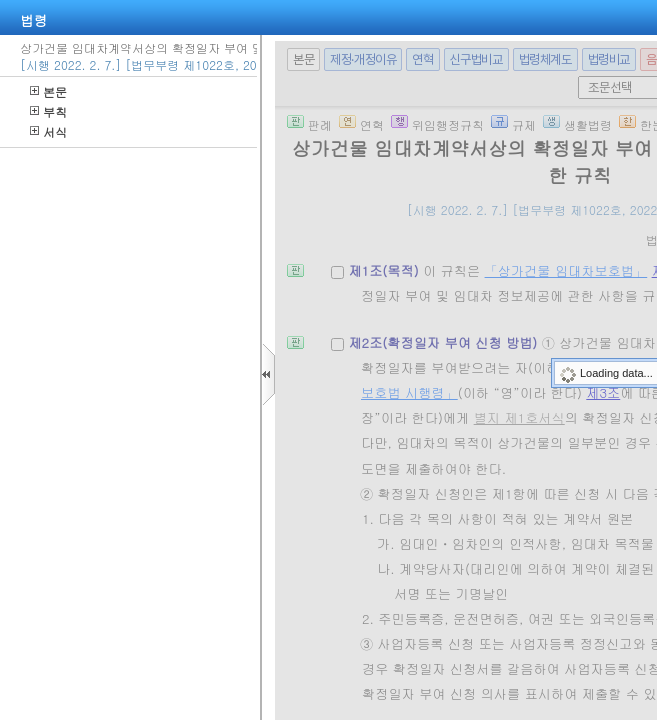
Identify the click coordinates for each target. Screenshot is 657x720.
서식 (48, 131)
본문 (48, 91)
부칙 (48, 111)
